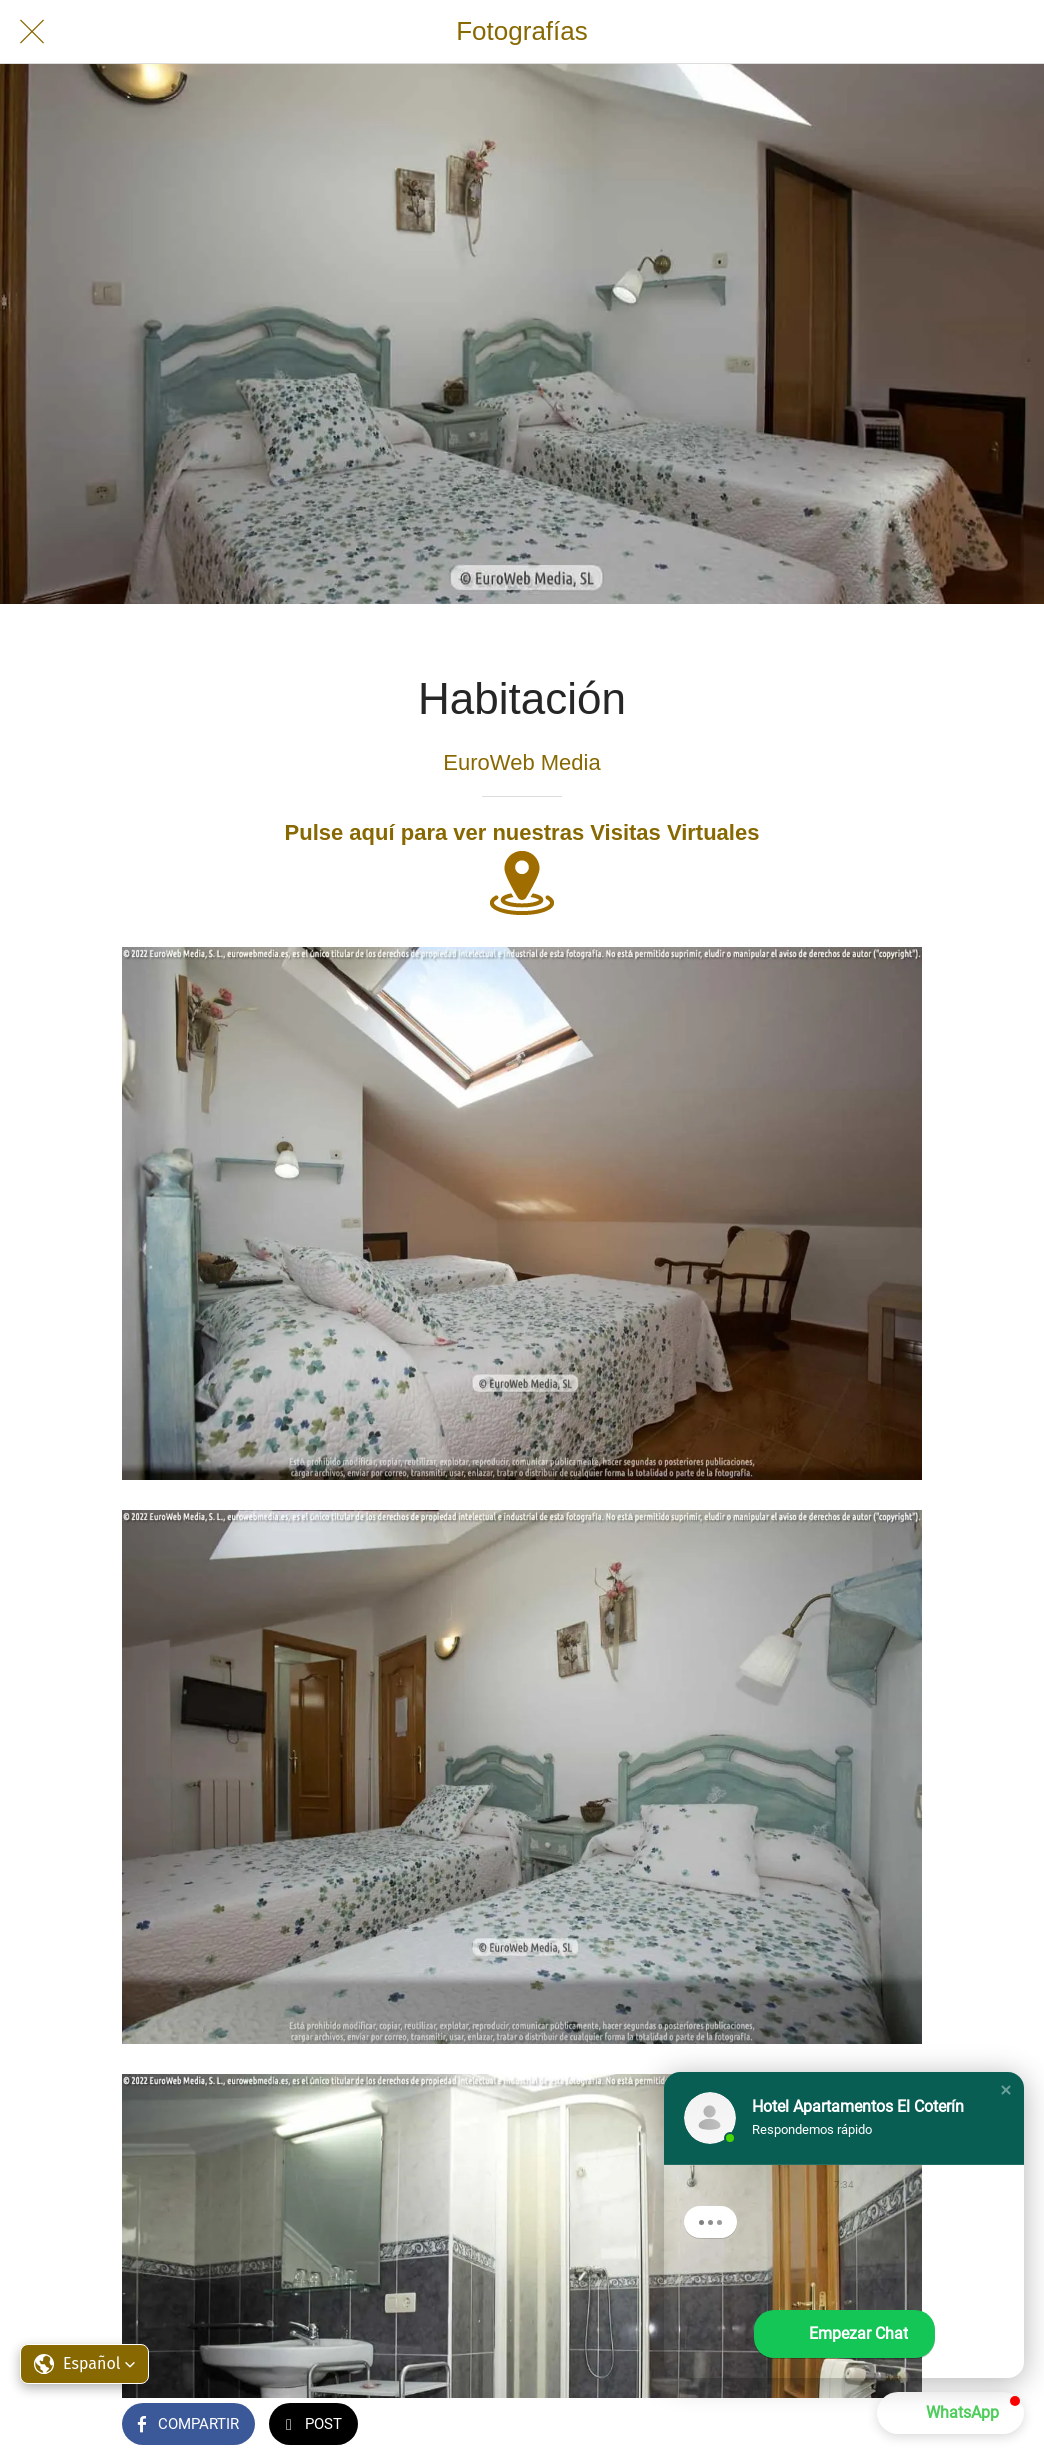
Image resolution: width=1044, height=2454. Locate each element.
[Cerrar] (32, 32)
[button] (84, 2364)
